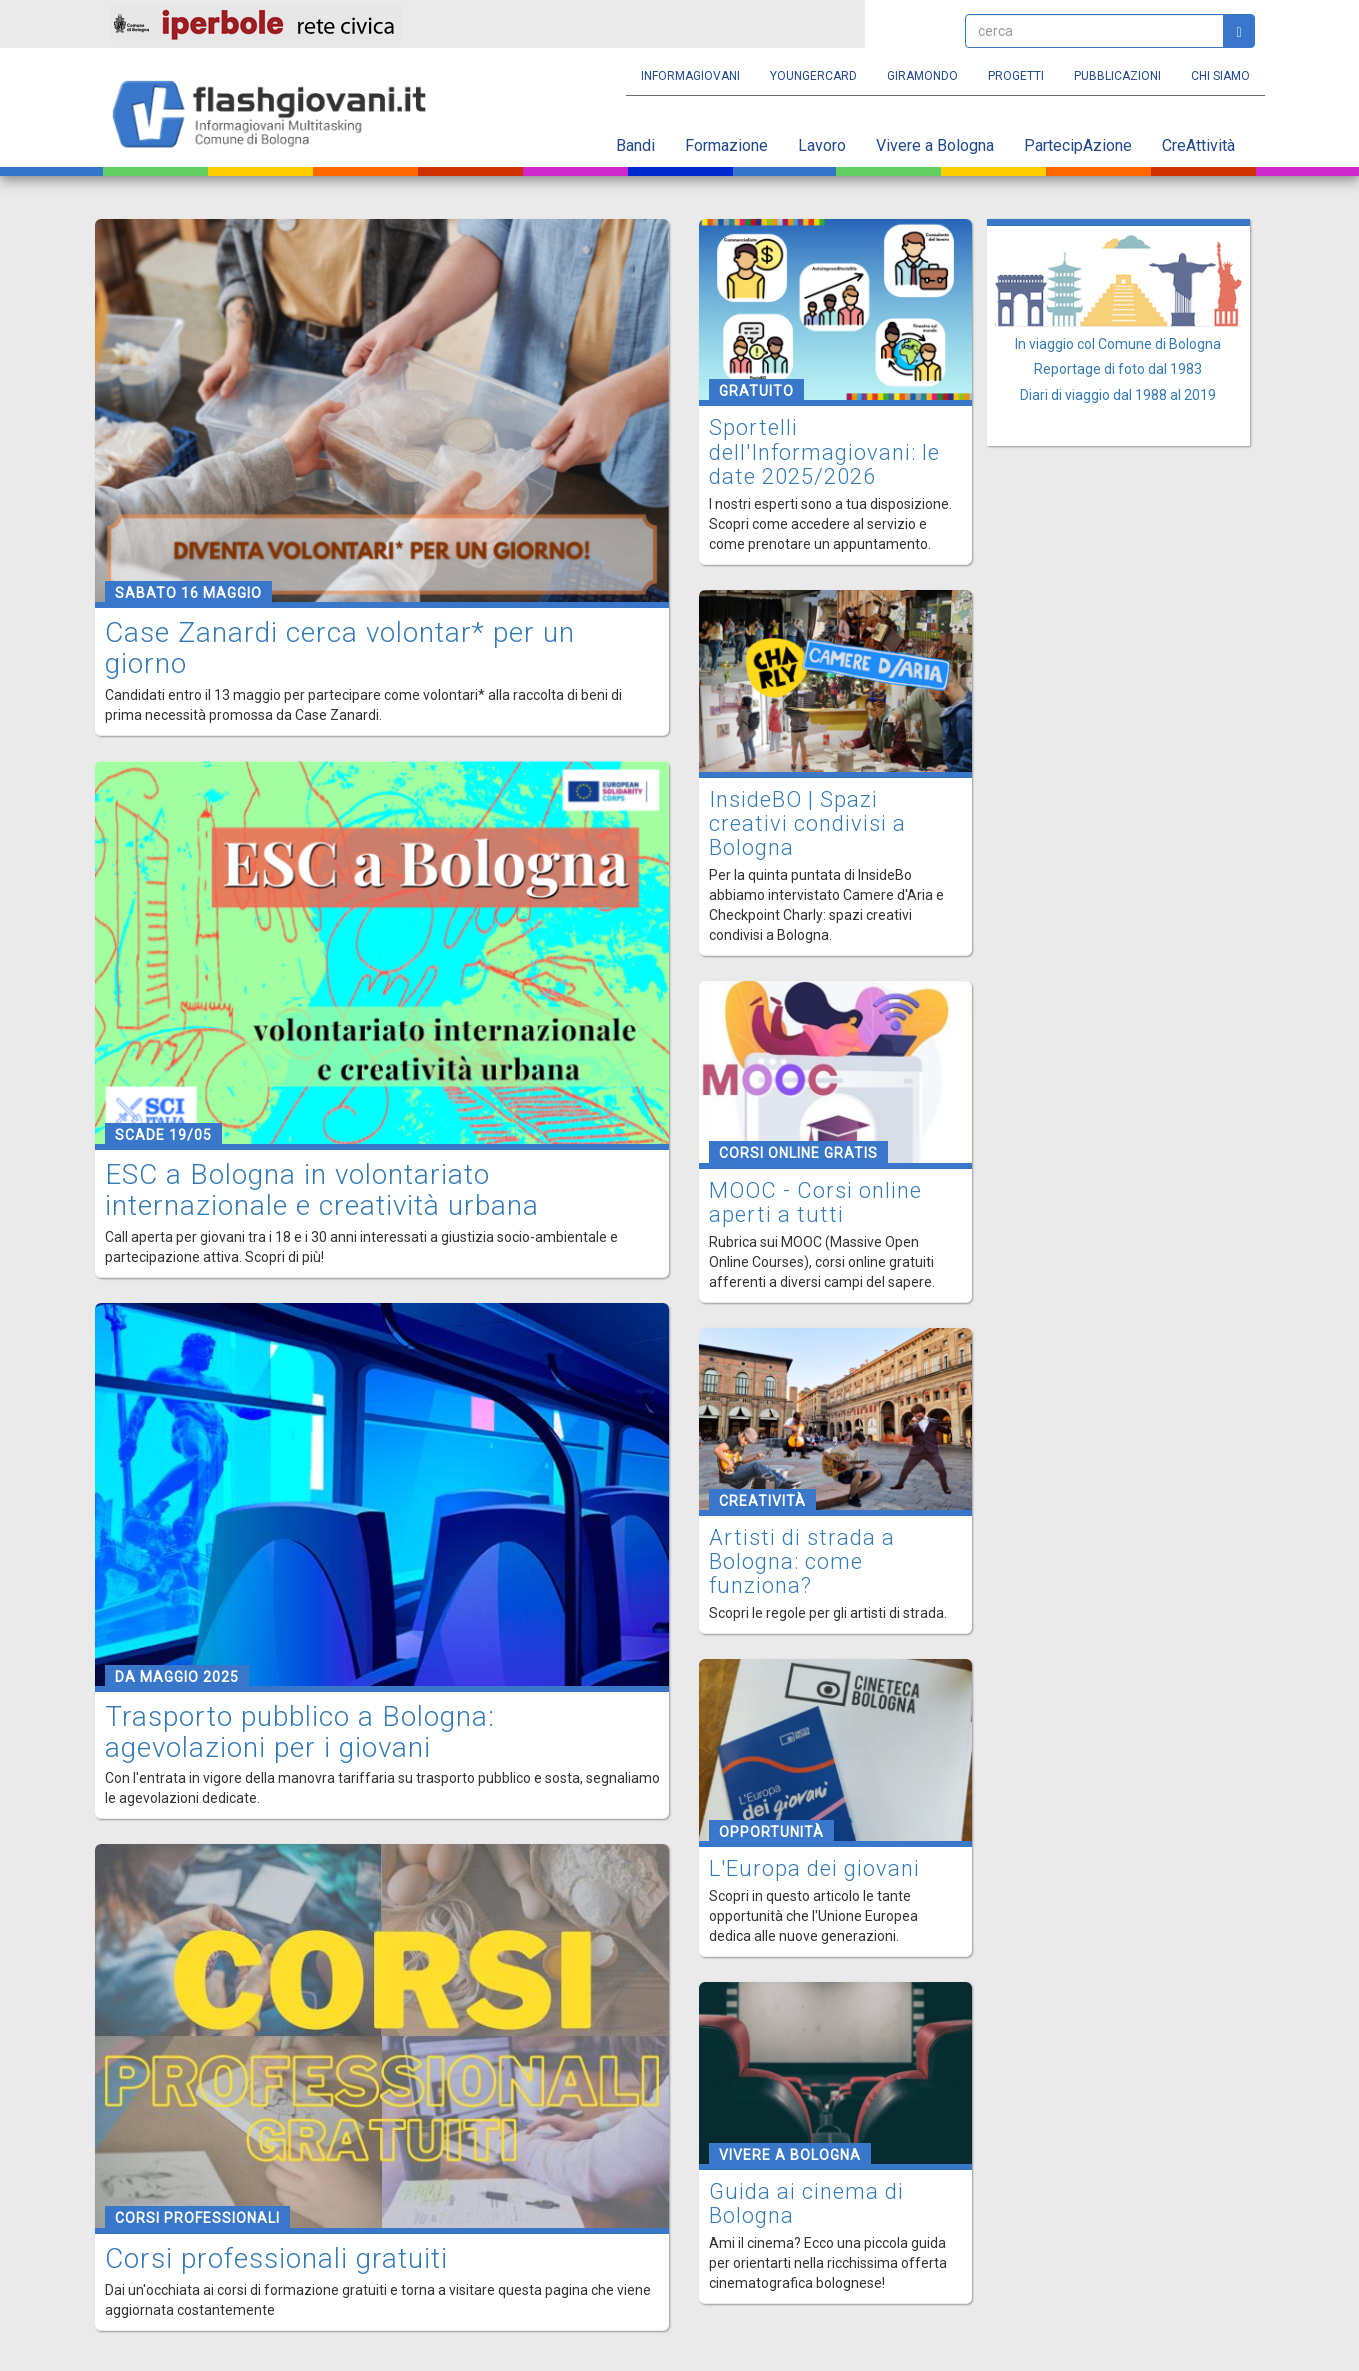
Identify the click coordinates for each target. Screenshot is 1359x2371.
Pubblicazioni (1117, 76)
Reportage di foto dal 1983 (1118, 369)
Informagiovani (690, 76)
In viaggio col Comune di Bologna (1118, 344)
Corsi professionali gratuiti (276, 2258)
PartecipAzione (1078, 145)
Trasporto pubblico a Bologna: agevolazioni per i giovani (300, 1732)
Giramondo (922, 76)
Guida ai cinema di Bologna (806, 2203)
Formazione (726, 145)
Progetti (1016, 76)
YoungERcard (813, 76)
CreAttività (1198, 145)
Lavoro (822, 145)
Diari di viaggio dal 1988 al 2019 (1118, 395)
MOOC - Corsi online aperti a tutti (815, 1202)
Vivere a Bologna (935, 145)
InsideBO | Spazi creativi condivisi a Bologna (807, 823)
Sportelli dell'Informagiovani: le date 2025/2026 (824, 451)
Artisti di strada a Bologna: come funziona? (802, 1561)
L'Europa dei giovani (814, 1868)
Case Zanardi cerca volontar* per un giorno (340, 648)
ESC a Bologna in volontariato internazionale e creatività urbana (322, 1190)
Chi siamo (1220, 76)
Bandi (635, 145)
